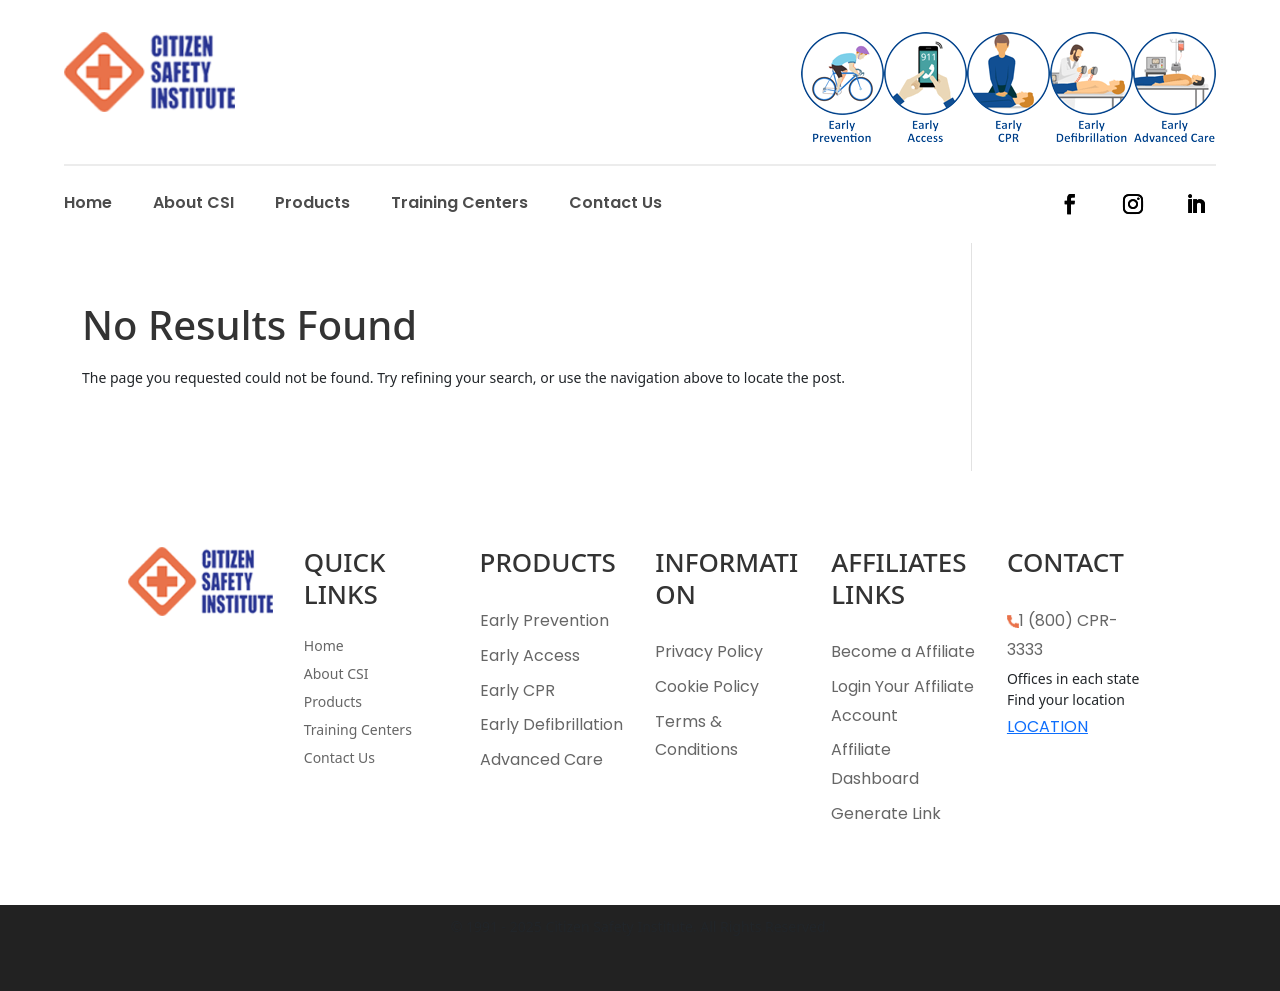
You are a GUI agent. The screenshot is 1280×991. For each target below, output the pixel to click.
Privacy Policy (709, 651)
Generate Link (886, 813)
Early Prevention (544, 620)
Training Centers (459, 205)
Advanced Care (541, 759)
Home (88, 205)
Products (312, 205)
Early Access (530, 655)
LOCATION (1047, 726)
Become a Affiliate (903, 651)
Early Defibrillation (551, 724)
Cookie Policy (707, 686)
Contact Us (615, 205)
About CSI (193, 205)
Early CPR (517, 690)
